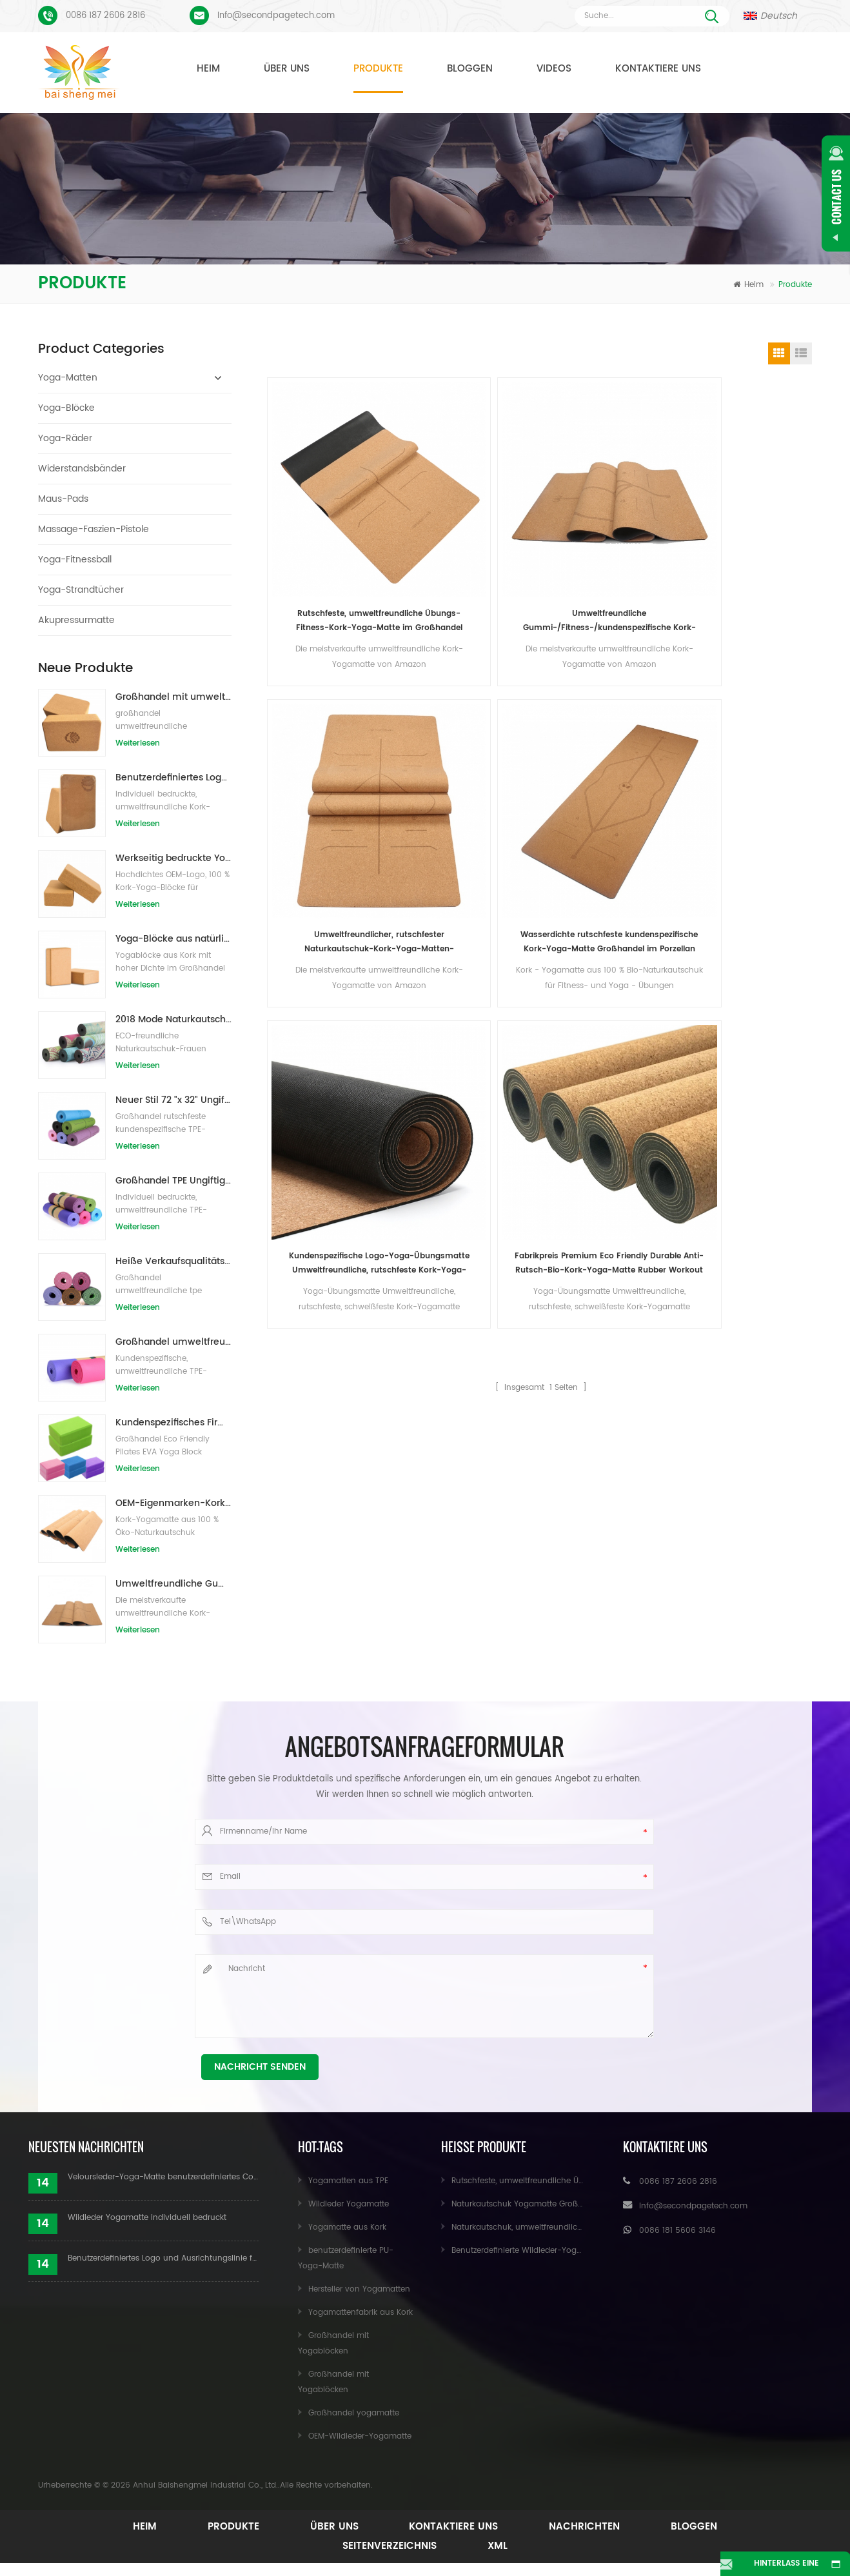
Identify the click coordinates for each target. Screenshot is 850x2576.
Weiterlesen (137, 743)
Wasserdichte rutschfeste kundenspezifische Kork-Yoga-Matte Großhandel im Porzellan (749, 529)
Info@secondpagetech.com (276, 16)
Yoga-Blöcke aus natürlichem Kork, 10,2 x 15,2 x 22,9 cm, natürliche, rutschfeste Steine (173, 938)
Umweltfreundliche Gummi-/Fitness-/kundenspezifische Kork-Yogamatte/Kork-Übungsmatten (173, 1583)
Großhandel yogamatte (353, 2413)
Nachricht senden (260, 2066)
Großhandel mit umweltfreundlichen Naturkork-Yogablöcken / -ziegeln (173, 696)
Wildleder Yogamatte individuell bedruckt (147, 2218)
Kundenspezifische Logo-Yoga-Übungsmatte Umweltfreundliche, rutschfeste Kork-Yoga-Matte (333, 759)
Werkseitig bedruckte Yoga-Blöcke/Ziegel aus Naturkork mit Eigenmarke (173, 858)
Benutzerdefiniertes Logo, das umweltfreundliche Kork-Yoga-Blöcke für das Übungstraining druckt (173, 777)
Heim (208, 69)
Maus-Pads (63, 498)
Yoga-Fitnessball (75, 559)
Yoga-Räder (65, 438)
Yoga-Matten (67, 377)
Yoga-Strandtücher (81, 589)
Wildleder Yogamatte (348, 2204)
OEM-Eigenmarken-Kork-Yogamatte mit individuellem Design (173, 1503)
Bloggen (470, 69)
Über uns (287, 69)
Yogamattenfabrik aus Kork (360, 2312)
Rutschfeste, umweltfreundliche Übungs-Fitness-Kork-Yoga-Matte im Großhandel (333, 529)
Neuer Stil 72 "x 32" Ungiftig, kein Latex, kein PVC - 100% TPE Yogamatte (173, 1100)
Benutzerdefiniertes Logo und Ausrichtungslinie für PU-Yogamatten (163, 2258)
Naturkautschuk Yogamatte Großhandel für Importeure (556, 2204)
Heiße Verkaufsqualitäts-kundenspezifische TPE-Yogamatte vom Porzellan (173, 1261)
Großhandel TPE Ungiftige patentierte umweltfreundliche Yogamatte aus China (173, 1180)
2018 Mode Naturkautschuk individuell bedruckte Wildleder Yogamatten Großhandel (173, 1019)
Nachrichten (590, 2527)
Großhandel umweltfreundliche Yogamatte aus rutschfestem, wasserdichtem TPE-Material (173, 1341)
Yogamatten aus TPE (348, 2181)
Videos (554, 69)
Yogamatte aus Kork (347, 2227)
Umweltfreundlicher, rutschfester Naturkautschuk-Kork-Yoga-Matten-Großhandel (611, 529)
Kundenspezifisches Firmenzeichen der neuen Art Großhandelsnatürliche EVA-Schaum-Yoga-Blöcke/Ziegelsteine (173, 1422)
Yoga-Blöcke (66, 408)
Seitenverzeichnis (388, 2546)
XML (499, 2546)
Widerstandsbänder (82, 468)
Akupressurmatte (76, 620)
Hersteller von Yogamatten (359, 2289)
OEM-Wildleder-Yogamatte (359, 2436)
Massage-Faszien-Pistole (93, 529)
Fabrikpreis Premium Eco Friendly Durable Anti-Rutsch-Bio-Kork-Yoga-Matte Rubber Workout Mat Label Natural (472, 759)
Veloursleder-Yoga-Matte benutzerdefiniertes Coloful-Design (163, 2177)
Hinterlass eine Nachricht (776, 2567)
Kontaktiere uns (658, 69)
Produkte (378, 69)
